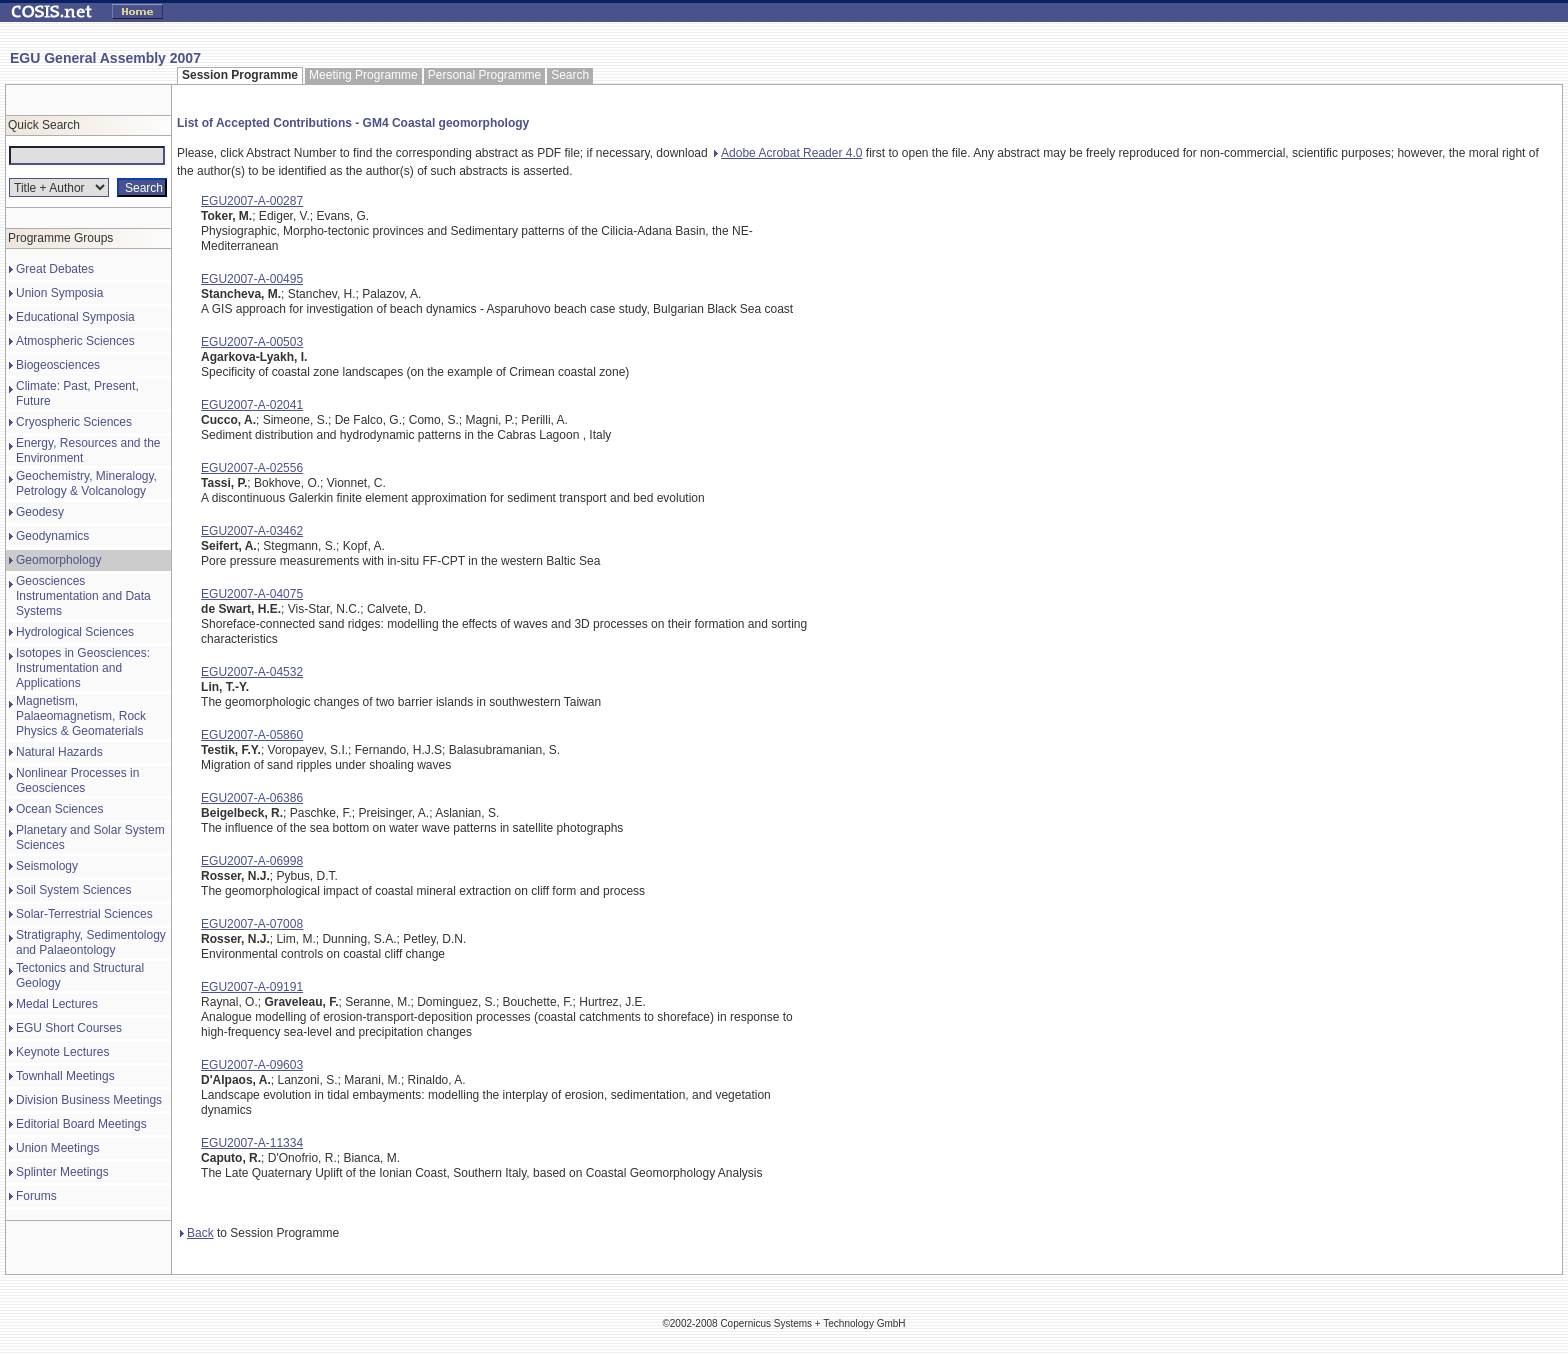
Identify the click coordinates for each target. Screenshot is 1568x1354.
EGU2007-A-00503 (252, 342)
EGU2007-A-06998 (252, 861)
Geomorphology (58, 560)
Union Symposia (59, 293)
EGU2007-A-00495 (252, 279)
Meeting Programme (363, 75)
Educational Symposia (75, 317)
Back (197, 1233)
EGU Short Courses (69, 1028)
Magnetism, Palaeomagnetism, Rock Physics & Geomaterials (81, 716)
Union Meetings (57, 1148)
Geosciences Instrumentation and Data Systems (83, 596)
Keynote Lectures (62, 1052)
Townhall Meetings (65, 1076)
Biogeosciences (58, 365)
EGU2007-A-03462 (252, 531)
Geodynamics (52, 536)
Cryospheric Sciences (74, 422)
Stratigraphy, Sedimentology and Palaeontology (91, 942)
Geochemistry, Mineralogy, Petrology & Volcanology (86, 483)
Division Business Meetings (89, 1100)
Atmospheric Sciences (75, 341)
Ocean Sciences (59, 809)
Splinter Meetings (62, 1172)
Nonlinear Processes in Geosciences (77, 780)
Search (570, 75)
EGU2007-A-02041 (252, 405)
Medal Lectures (57, 1004)
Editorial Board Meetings (81, 1124)
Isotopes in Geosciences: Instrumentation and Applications (83, 668)
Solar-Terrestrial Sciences (84, 914)
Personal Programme (484, 75)
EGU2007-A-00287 (252, 201)
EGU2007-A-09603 (252, 1065)
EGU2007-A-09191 (252, 987)
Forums (36, 1196)
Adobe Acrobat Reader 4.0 (788, 153)
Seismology (47, 866)
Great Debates (55, 269)
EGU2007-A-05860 (252, 735)
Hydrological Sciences (75, 632)
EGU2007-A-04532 (252, 672)
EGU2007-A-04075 (252, 594)
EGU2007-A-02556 (252, 468)
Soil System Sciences (73, 890)
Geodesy (40, 512)
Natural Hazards (59, 752)
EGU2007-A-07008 (252, 924)
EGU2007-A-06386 (252, 798)
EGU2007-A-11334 (252, 1143)
